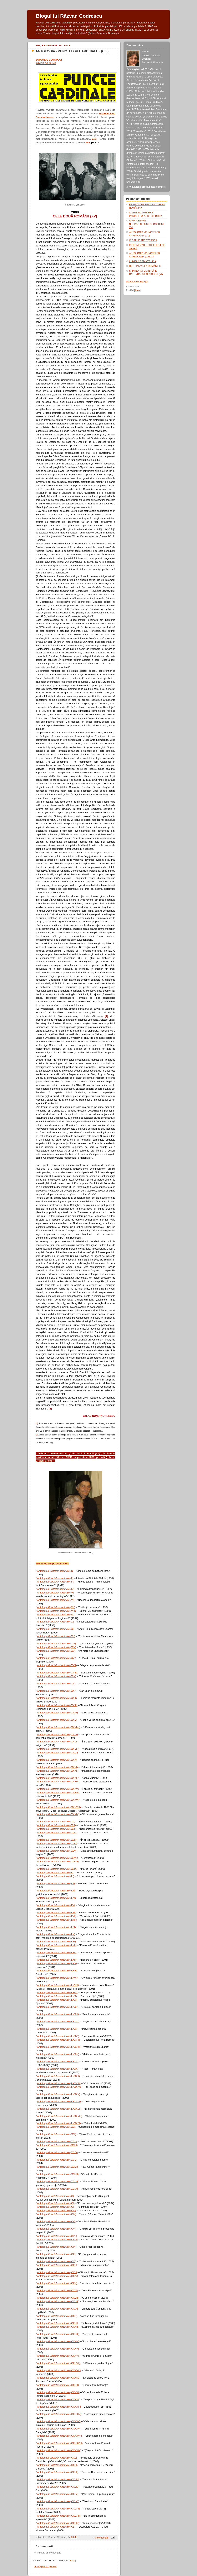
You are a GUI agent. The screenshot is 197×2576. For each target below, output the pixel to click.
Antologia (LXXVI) (58, 2036)
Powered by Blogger (137, 281)
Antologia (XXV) (57, 1719)
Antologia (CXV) (57, 2283)
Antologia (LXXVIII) (58, 2046)
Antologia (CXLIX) (58, 2523)
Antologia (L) (55, 1872)
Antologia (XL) (56, 1821)
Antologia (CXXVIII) (59, 2370)
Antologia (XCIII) (57, 2145)
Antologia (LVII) (56, 1916)
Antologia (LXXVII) (58, 2039)
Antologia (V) (55, 1592)
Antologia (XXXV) (58, 1788)
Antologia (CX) (56, 2254)
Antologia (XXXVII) (58, 1799)
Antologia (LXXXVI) (59, 2101)
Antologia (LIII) (56, 1890)
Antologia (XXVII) (57, 1741)
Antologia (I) (55, 1570)
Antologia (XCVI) (57, 2166)
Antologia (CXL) (57, 2457)
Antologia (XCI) (56, 2134)
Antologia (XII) (56, 1636)
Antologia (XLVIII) (58, 1861)
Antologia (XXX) (57, 1759)
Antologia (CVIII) (57, 2239)
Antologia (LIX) (56, 1927)
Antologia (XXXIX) (58, 1814)
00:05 (74, 2537)
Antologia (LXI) (56, 1941)
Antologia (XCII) (57, 2141)
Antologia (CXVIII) (58, 2301)
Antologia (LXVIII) (58, 1985)
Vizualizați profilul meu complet (147, 187)
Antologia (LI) (55, 1876)
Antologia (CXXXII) (58, 2399)
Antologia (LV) (56, 1905)
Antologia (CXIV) (57, 2276)
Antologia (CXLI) (57, 2465)
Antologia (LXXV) (57, 2028)
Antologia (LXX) (57, 1996)
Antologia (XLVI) (57, 1850)
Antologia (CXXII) (57, 2326)
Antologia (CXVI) (57, 2290)
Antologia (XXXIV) (58, 1781)
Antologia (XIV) (56, 1647)
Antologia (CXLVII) (58, 2508)
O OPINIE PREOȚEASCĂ (143, 240)
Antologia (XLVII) (57, 1857)
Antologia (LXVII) (57, 1977)
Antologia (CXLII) (57, 2472)
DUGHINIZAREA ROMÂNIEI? (145, 266)
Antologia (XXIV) (57, 1712)
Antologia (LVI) (56, 1912)
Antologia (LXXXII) (58, 2076)
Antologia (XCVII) (57, 2174)
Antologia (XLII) (57, 1828)
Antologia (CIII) (56, 2210)
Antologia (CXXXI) (58, 2392)
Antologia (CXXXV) (58, 2421)
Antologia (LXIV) (57, 1959)
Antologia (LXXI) (57, 1999)
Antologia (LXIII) (57, 1952)
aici (94, 138)
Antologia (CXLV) (57, 2494)
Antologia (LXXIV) (58, 2021)
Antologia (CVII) (57, 2236)
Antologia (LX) (56, 1934)
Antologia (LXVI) (57, 1970)
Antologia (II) (55, 1578)
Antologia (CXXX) (58, 2385)
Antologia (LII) (56, 1883)
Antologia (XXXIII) (58, 1777)
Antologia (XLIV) (57, 1839)
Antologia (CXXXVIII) (60, 2443)
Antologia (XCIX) (57, 2188)
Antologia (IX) (55, 1614)
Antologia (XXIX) (57, 1752)
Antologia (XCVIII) (58, 2181)
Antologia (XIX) (56, 1676)
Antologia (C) (55, 2196)
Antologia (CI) (55, 2203)
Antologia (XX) (56, 1683)
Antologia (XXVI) (57, 1734)
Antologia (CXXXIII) (59, 2406)
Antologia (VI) (55, 1599)
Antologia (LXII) (57, 1945)
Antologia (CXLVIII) (58, 2515)
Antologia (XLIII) (57, 1832)
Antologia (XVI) (56, 1658)
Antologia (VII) (56, 1607)
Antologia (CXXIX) (58, 2377)
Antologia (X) (55, 1621)
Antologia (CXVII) (57, 2297)
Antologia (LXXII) (57, 2006)
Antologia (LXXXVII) (59, 2108)
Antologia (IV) (55, 1589)
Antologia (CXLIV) (58, 2486)
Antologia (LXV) (57, 1963)
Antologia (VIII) (56, 1610)
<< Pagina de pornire (45, 2566)
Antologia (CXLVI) (58, 2501)
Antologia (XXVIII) (58, 1748)
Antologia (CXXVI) (58, 2355)
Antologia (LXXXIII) (58, 2083)
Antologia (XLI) (56, 1825)
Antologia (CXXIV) (58, 2341)
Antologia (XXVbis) (58, 1727)
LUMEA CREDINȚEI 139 (142, 261)
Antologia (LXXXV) (58, 2094)
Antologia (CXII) (57, 2265)
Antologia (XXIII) (57, 1705)
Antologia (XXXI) (57, 1767)
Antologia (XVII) (57, 1665)
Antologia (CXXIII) (58, 2334)
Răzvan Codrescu (151, 55)
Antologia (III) (55, 1581)
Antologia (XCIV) (57, 2152)
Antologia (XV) (56, 1650)
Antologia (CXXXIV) (59, 2414)
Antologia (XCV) (57, 2159)
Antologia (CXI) (56, 2261)
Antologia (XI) (55, 1628)
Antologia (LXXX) (57, 2061)
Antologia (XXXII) (57, 1770)
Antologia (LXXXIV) (59, 2086)
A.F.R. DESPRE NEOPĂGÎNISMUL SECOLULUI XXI (146, 224)
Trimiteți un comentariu (49, 2552)
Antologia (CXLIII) (58, 2479)
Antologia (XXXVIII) (59, 1807)
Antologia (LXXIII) (58, 2014)
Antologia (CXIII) (57, 2272)
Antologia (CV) (56, 2221)
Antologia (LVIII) (57, 1919)
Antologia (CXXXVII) (59, 2435)
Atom (72, 2560)
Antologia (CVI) (56, 2228)
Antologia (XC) (56, 2126)
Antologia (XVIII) (57, 1672)
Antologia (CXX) (57, 2316)
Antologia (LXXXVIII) (59, 2116)
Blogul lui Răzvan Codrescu (69, 16)
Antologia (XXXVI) (58, 1792)
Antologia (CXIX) (57, 2308)
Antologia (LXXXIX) (59, 2123)
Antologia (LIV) (56, 1897)
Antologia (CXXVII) (58, 2363)
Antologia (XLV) (57, 1843)
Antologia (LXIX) (57, 1992)
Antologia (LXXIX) (58, 2054)
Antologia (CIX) (56, 2246)
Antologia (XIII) (56, 1643)
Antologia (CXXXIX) (59, 2450)
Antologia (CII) (56, 2206)
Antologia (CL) (56, 2526)
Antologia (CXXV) (58, 2348)
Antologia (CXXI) (57, 2323)
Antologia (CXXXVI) (59, 2428)
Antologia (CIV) (56, 2214)
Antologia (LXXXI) (58, 2068)
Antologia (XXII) (57, 1698)
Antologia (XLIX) (57, 1868)
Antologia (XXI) (56, 1690)
